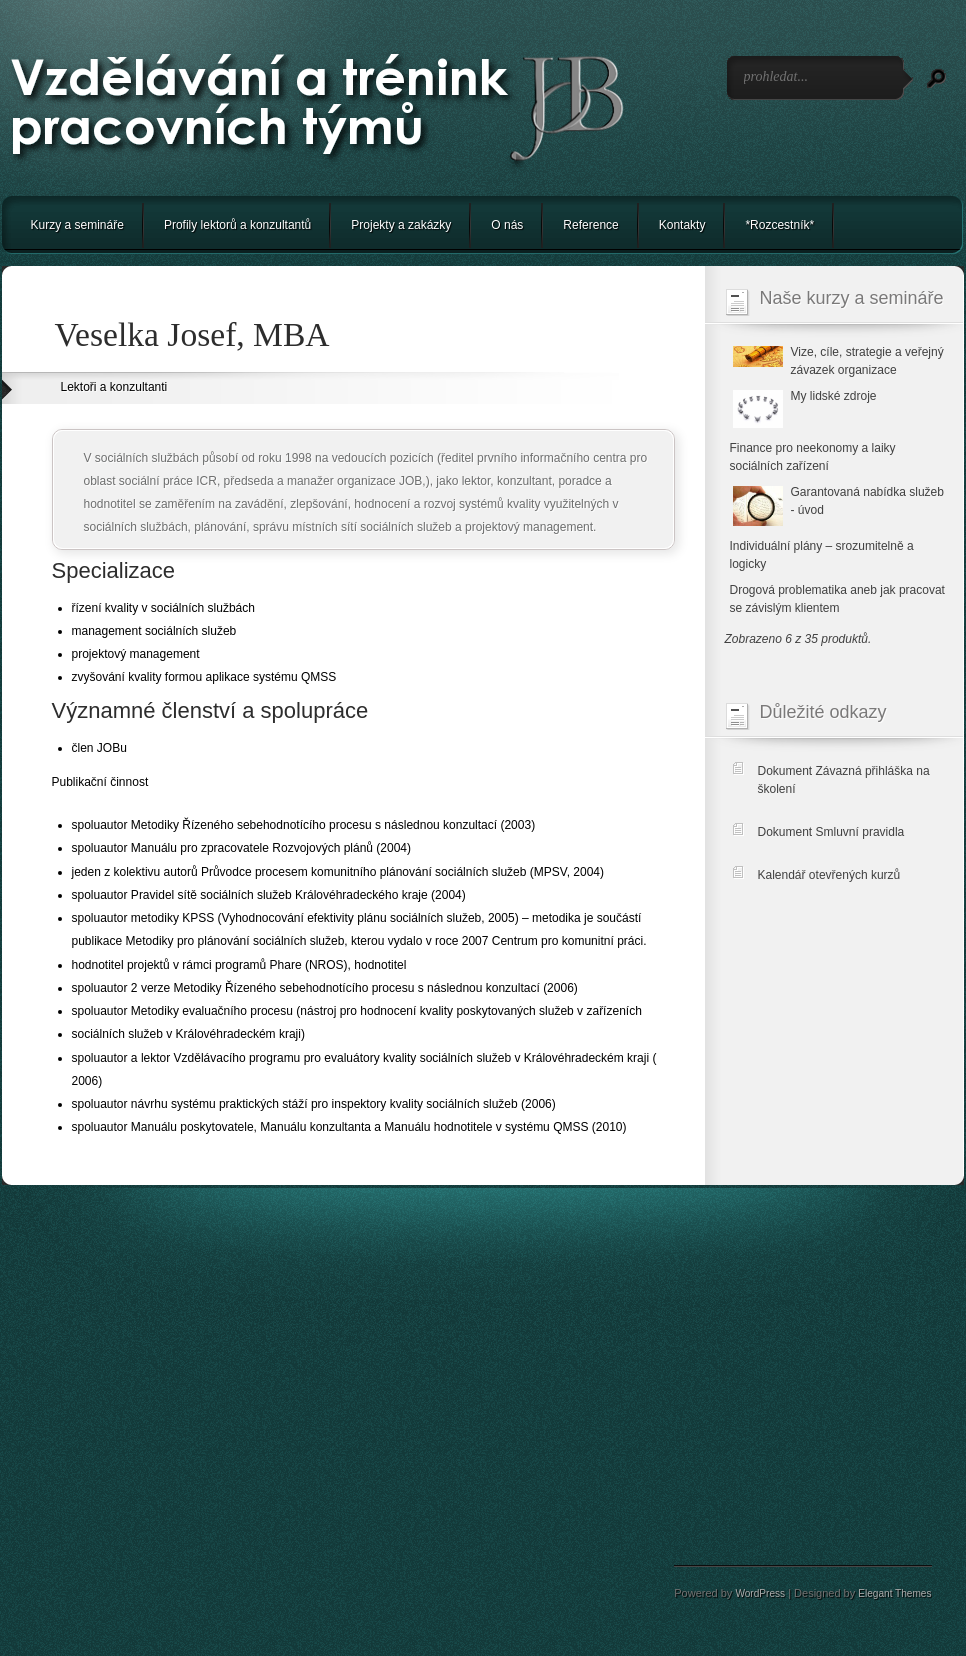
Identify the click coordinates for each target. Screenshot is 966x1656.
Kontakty (682, 225)
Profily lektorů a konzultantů (237, 225)
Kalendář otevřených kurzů (829, 875)
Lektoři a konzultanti (114, 387)
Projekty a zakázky (401, 225)
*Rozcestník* (779, 225)
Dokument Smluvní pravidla (831, 832)
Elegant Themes (894, 1593)
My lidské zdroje (834, 396)
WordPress (760, 1593)
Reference (590, 225)
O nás (507, 225)
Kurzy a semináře (77, 225)
